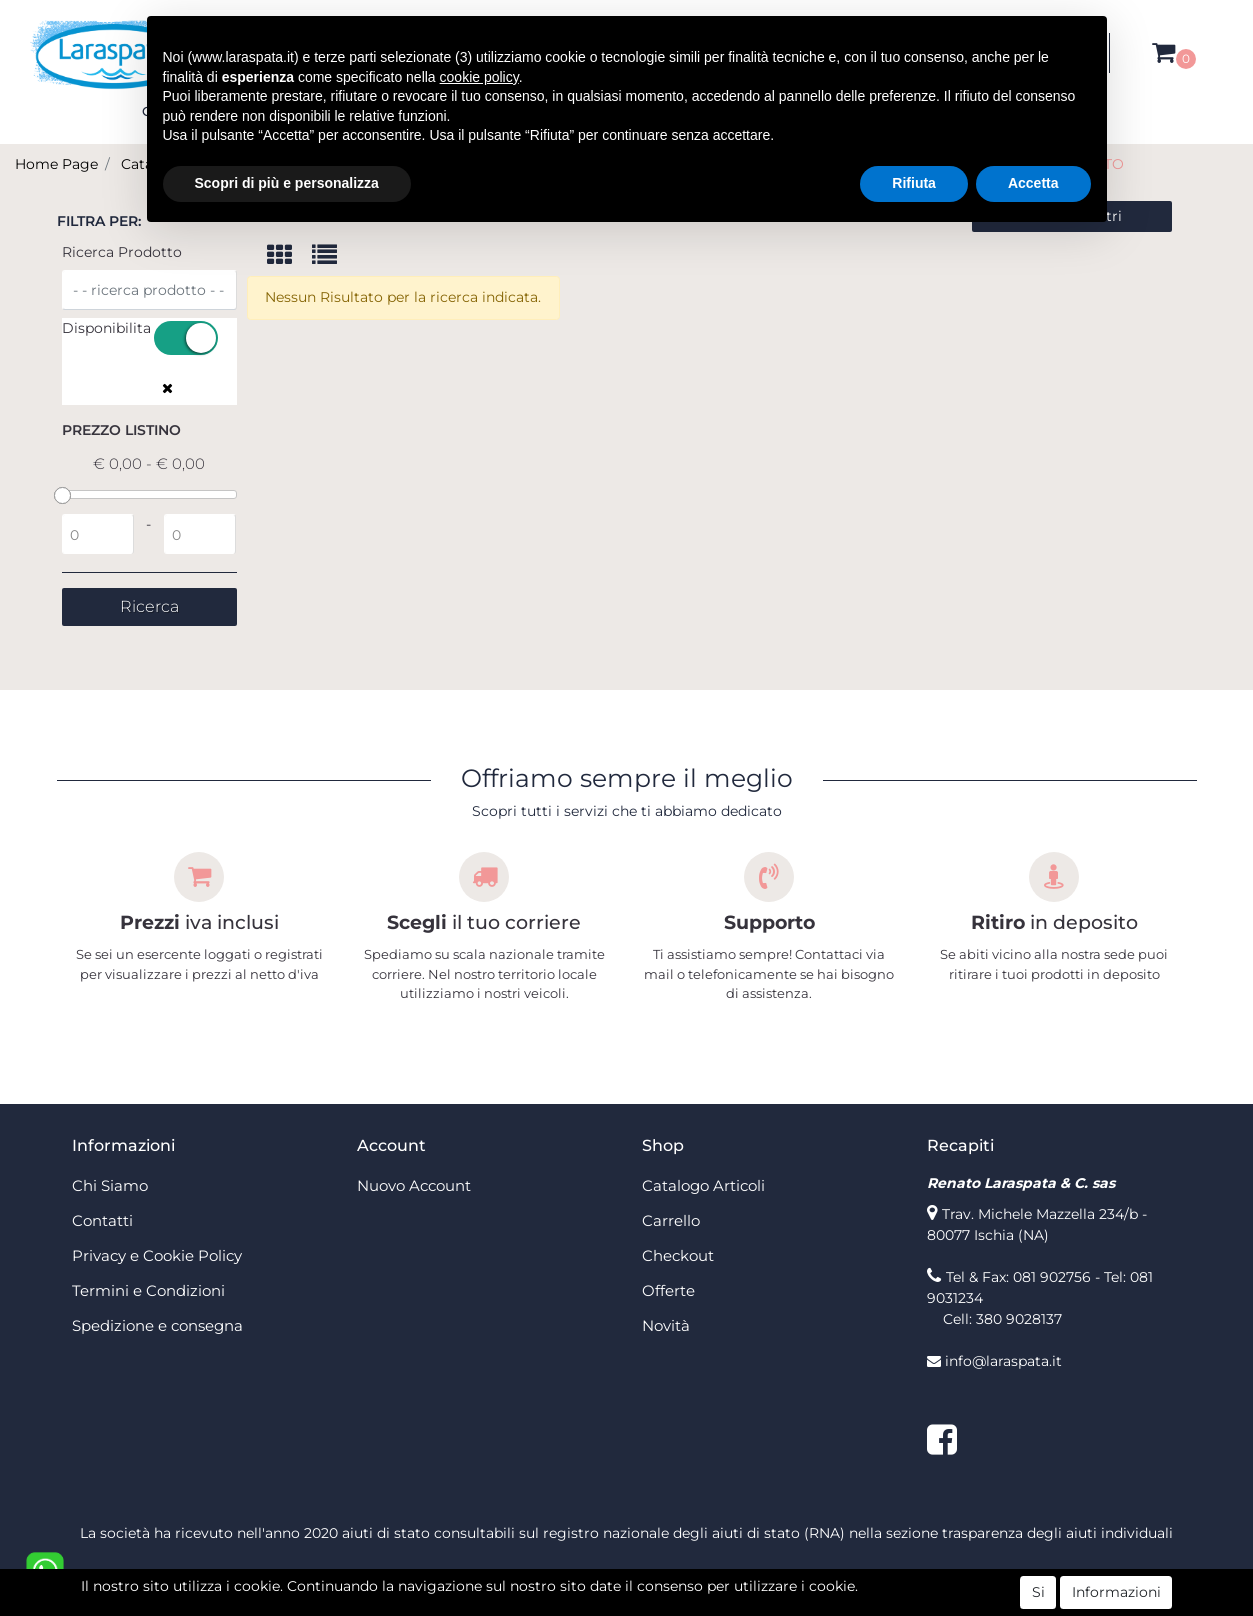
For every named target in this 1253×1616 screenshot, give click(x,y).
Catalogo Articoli (703, 1185)
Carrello (671, 1220)
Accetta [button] (1033, 183)
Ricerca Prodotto (122, 252)
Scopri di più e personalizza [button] (287, 183)
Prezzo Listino (121, 430)
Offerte (668, 1290)
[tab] (289, 256)
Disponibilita (106, 328)
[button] (1163, 53)
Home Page (56, 164)
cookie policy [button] (479, 77)
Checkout (678, 1255)
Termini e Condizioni (148, 1290)
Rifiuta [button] (914, 183)
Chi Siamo (110, 1185)
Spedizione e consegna (157, 1325)
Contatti (102, 1220)
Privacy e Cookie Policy (157, 1255)
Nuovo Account (414, 1185)
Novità (666, 1325)
